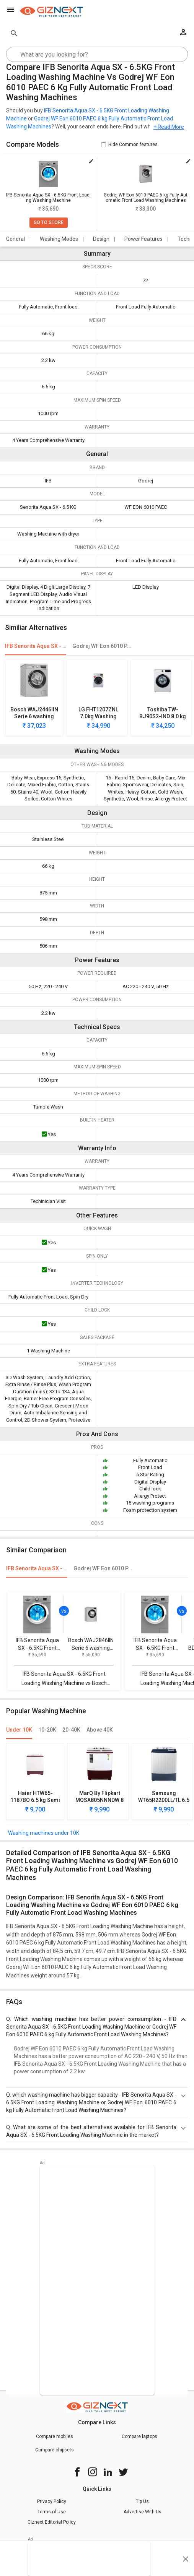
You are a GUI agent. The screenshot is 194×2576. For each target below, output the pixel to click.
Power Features (143, 239)
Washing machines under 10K (43, 1833)
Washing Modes (59, 239)
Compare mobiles (54, 2436)
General (15, 239)
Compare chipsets (54, 2450)
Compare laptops (139, 2436)
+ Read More (168, 127)
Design (101, 239)
